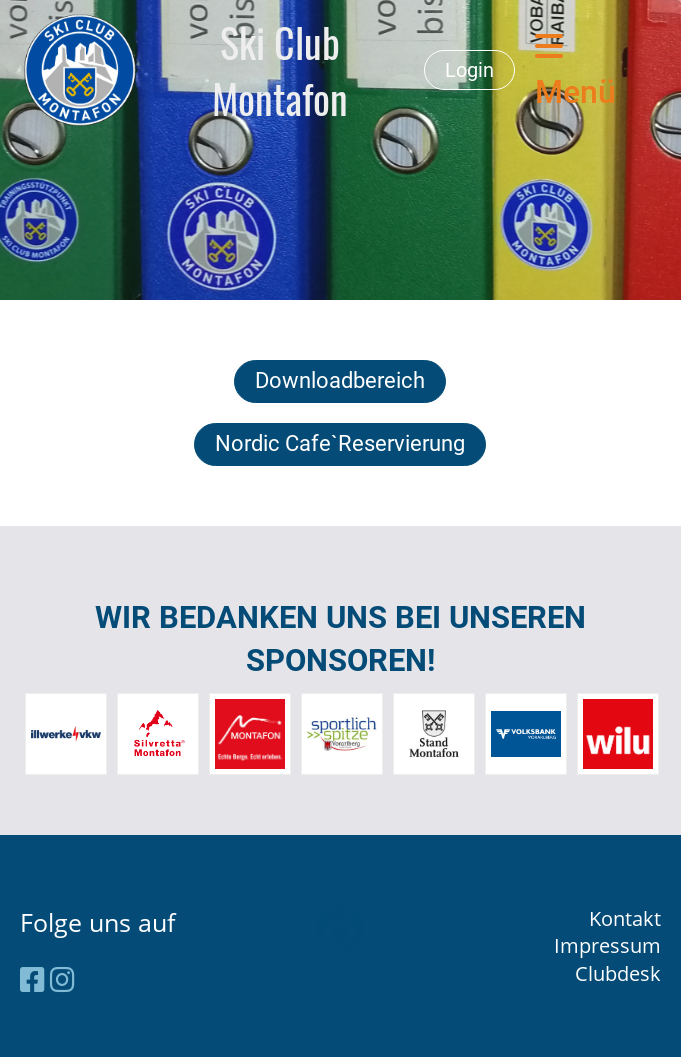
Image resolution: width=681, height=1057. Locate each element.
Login (469, 70)
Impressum (607, 945)
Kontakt (625, 918)
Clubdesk (618, 973)
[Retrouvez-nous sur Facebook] (32, 979)
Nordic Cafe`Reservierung (340, 443)
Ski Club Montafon (280, 70)
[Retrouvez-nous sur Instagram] (62, 979)
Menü (575, 70)
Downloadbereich (340, 380)
